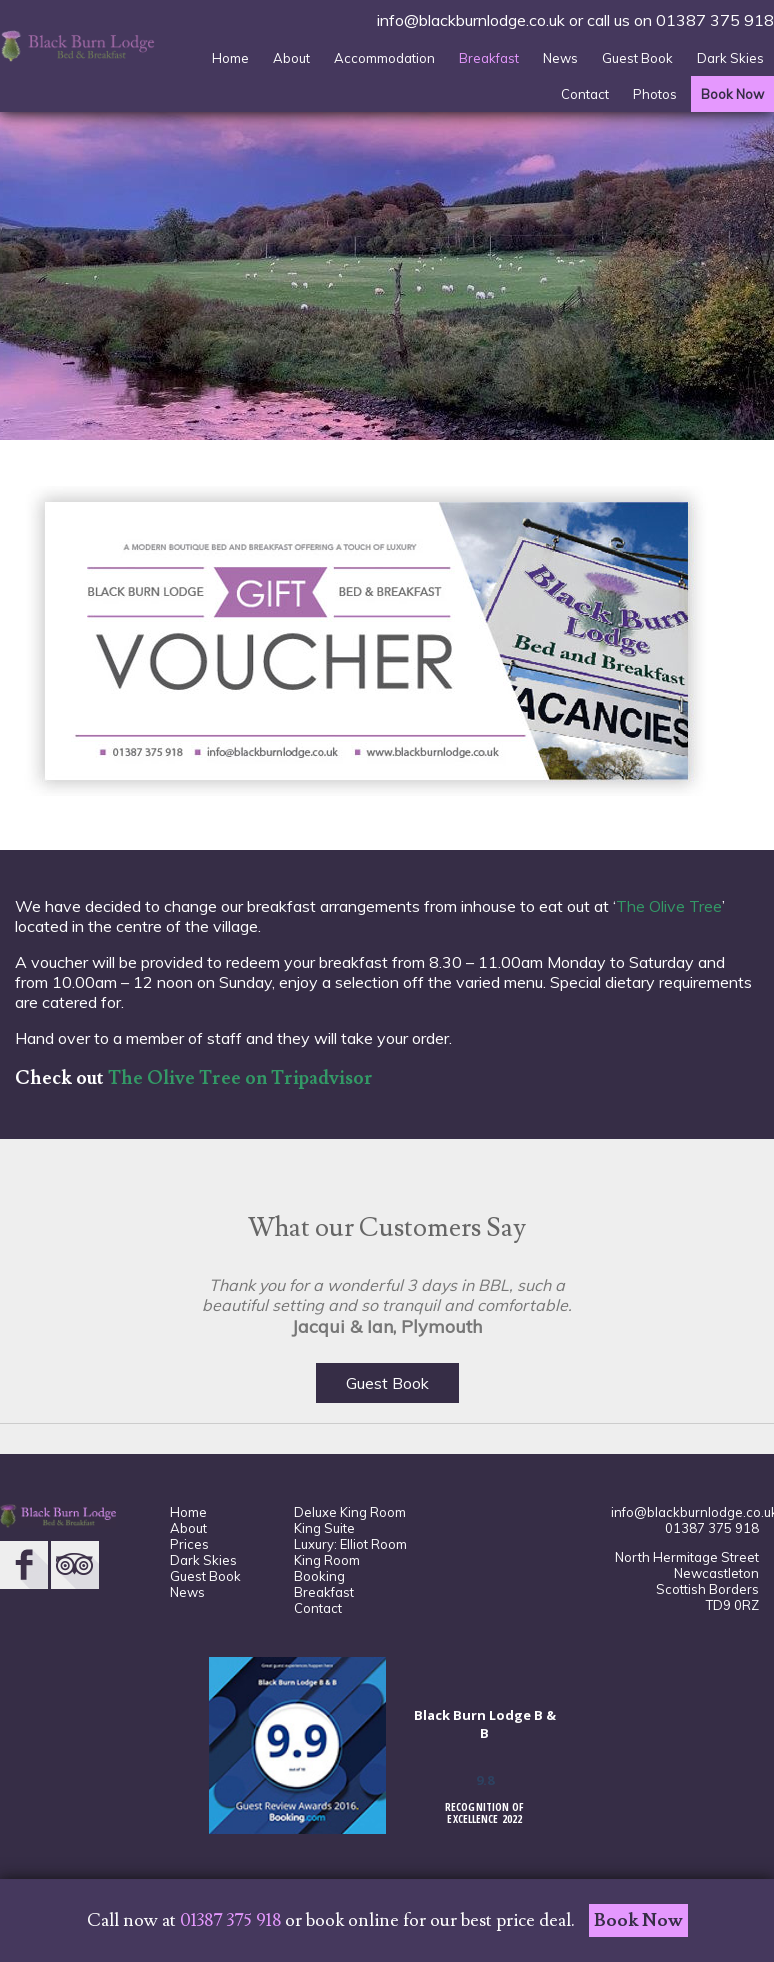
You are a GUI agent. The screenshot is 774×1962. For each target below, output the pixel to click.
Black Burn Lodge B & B (485, 1724)
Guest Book (637, 58)
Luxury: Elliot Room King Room (350, 1552)
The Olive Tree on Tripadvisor (240, 1078)
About (291, 58)
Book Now (732, 94)
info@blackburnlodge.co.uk (471, 20)
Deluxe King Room (350, 1512)
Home (230, 58)
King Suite (324, 1528)
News (560, 58)
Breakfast (489, 58)
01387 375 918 (715, 20)
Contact (585, 94)
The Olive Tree (669, 906)
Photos (655, 94)
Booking (319, 1576)
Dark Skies (730, 58)
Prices (189, 1544)
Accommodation (384, 58)
